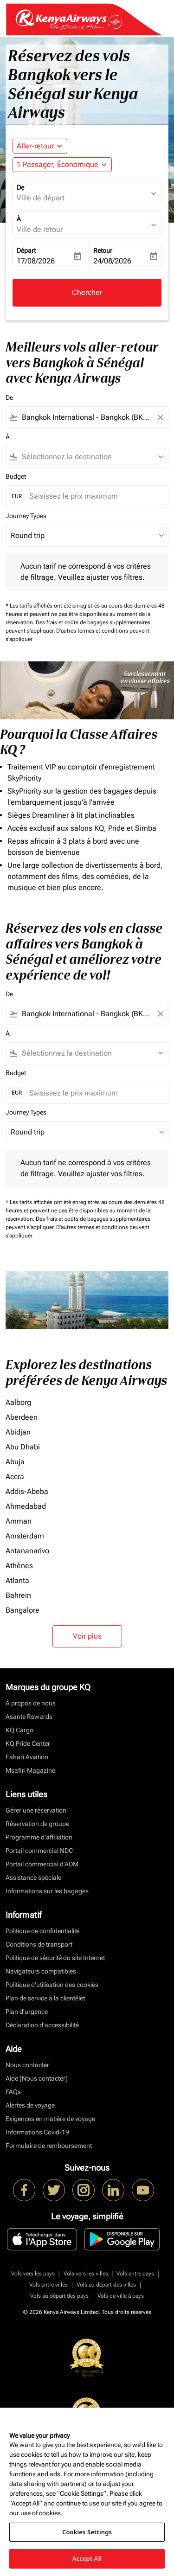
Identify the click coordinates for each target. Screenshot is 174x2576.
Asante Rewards (29, 1716)
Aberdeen (22, 1417)
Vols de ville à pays (120, 2296)
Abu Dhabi (23, 1446)
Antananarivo (27, 1550)
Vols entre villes (48, 2284)
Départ (26, 250)
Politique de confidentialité (42, 1931)
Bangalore (22, 1610)
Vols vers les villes (86, 2273)
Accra (15, 1476)
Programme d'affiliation (39, 1837)
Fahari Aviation (27, 1757)
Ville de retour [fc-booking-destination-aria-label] (40, 229)
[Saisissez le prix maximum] (94, 496)
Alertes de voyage (30, 2105)
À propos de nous (31, 1703)
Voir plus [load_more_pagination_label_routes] (87, 1636)
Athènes (19, 1565)
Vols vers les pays (33, 2273)
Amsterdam (25, 1536)
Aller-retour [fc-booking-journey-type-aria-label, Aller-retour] (35, 145)
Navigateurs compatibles (41, 1971)
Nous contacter (27, 2065)
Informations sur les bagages (47, 1891)
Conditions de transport (39, 1944)
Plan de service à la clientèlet (45, 1998)
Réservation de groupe (37, 1823)
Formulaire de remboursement (49, 2145)
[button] (62, 164)
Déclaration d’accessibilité (42, 2025)
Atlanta (17, 1580)
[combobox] (87, 417)
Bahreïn (18, 1595)
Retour (102, 250)
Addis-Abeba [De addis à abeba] (27, 1491)
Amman (19, 1521)
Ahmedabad (26, 1506)
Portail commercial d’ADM (42, 1864)
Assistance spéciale (33, 1877)
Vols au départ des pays (59, 2296)
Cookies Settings (87, 2532)
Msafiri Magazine (30, 1770)
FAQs (13, 2091)
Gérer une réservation (36, 1810)
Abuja (15, 1461)
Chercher (87, 292)
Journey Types (26, 515)
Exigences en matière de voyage (50, 2118)
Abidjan (18, 1432)
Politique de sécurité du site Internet (55, 1957)
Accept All (87, 2558)
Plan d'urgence (27, 2011)
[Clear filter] (160, 417)
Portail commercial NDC (39, 1850)
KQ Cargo (19, 1730)
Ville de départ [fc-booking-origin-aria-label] (40, 197)
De (20, 187)
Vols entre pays (135, 2273)
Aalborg (18, 1402)
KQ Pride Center (28, 1743)
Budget (16, 476)
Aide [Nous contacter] (37, 2078)
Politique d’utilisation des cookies (52, 1984)
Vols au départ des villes (106, 2284)
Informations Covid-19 (37, 2132)
